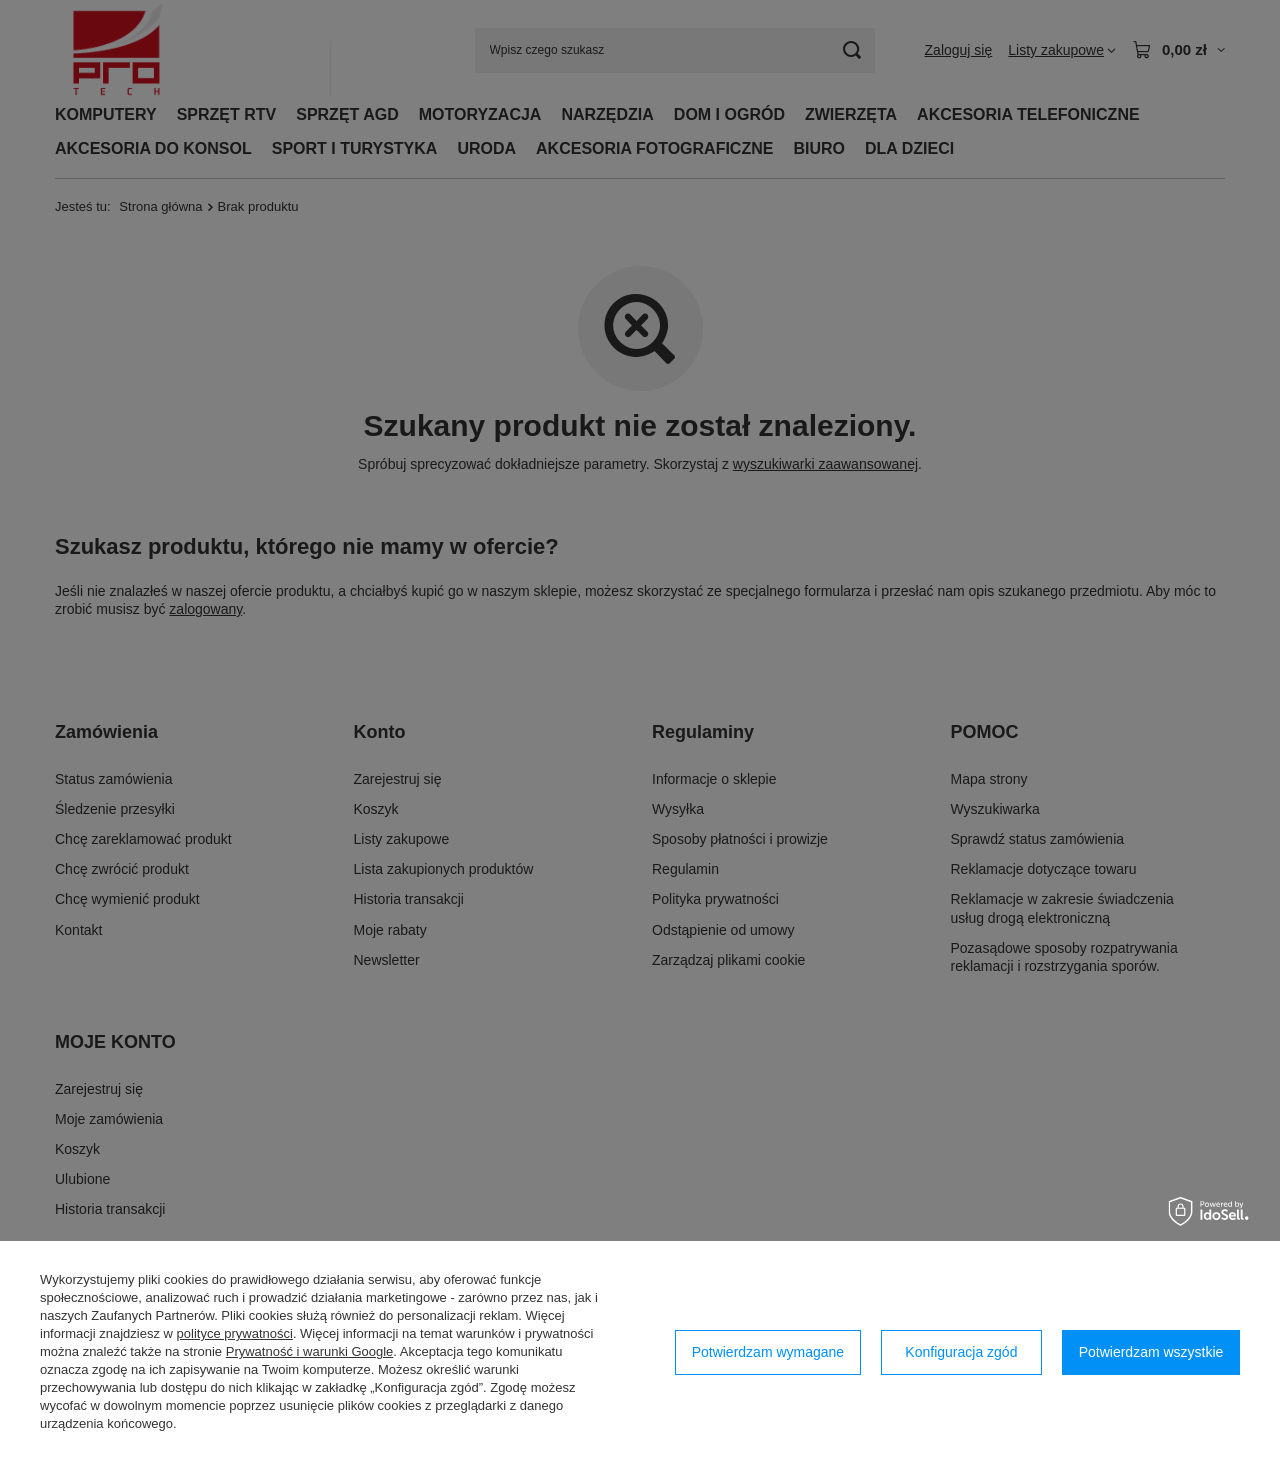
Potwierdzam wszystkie (1151, 1352)
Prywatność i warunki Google (310, 1351)
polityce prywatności (235, 1333)
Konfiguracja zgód (961, 1352)
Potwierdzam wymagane (768, 1352)
